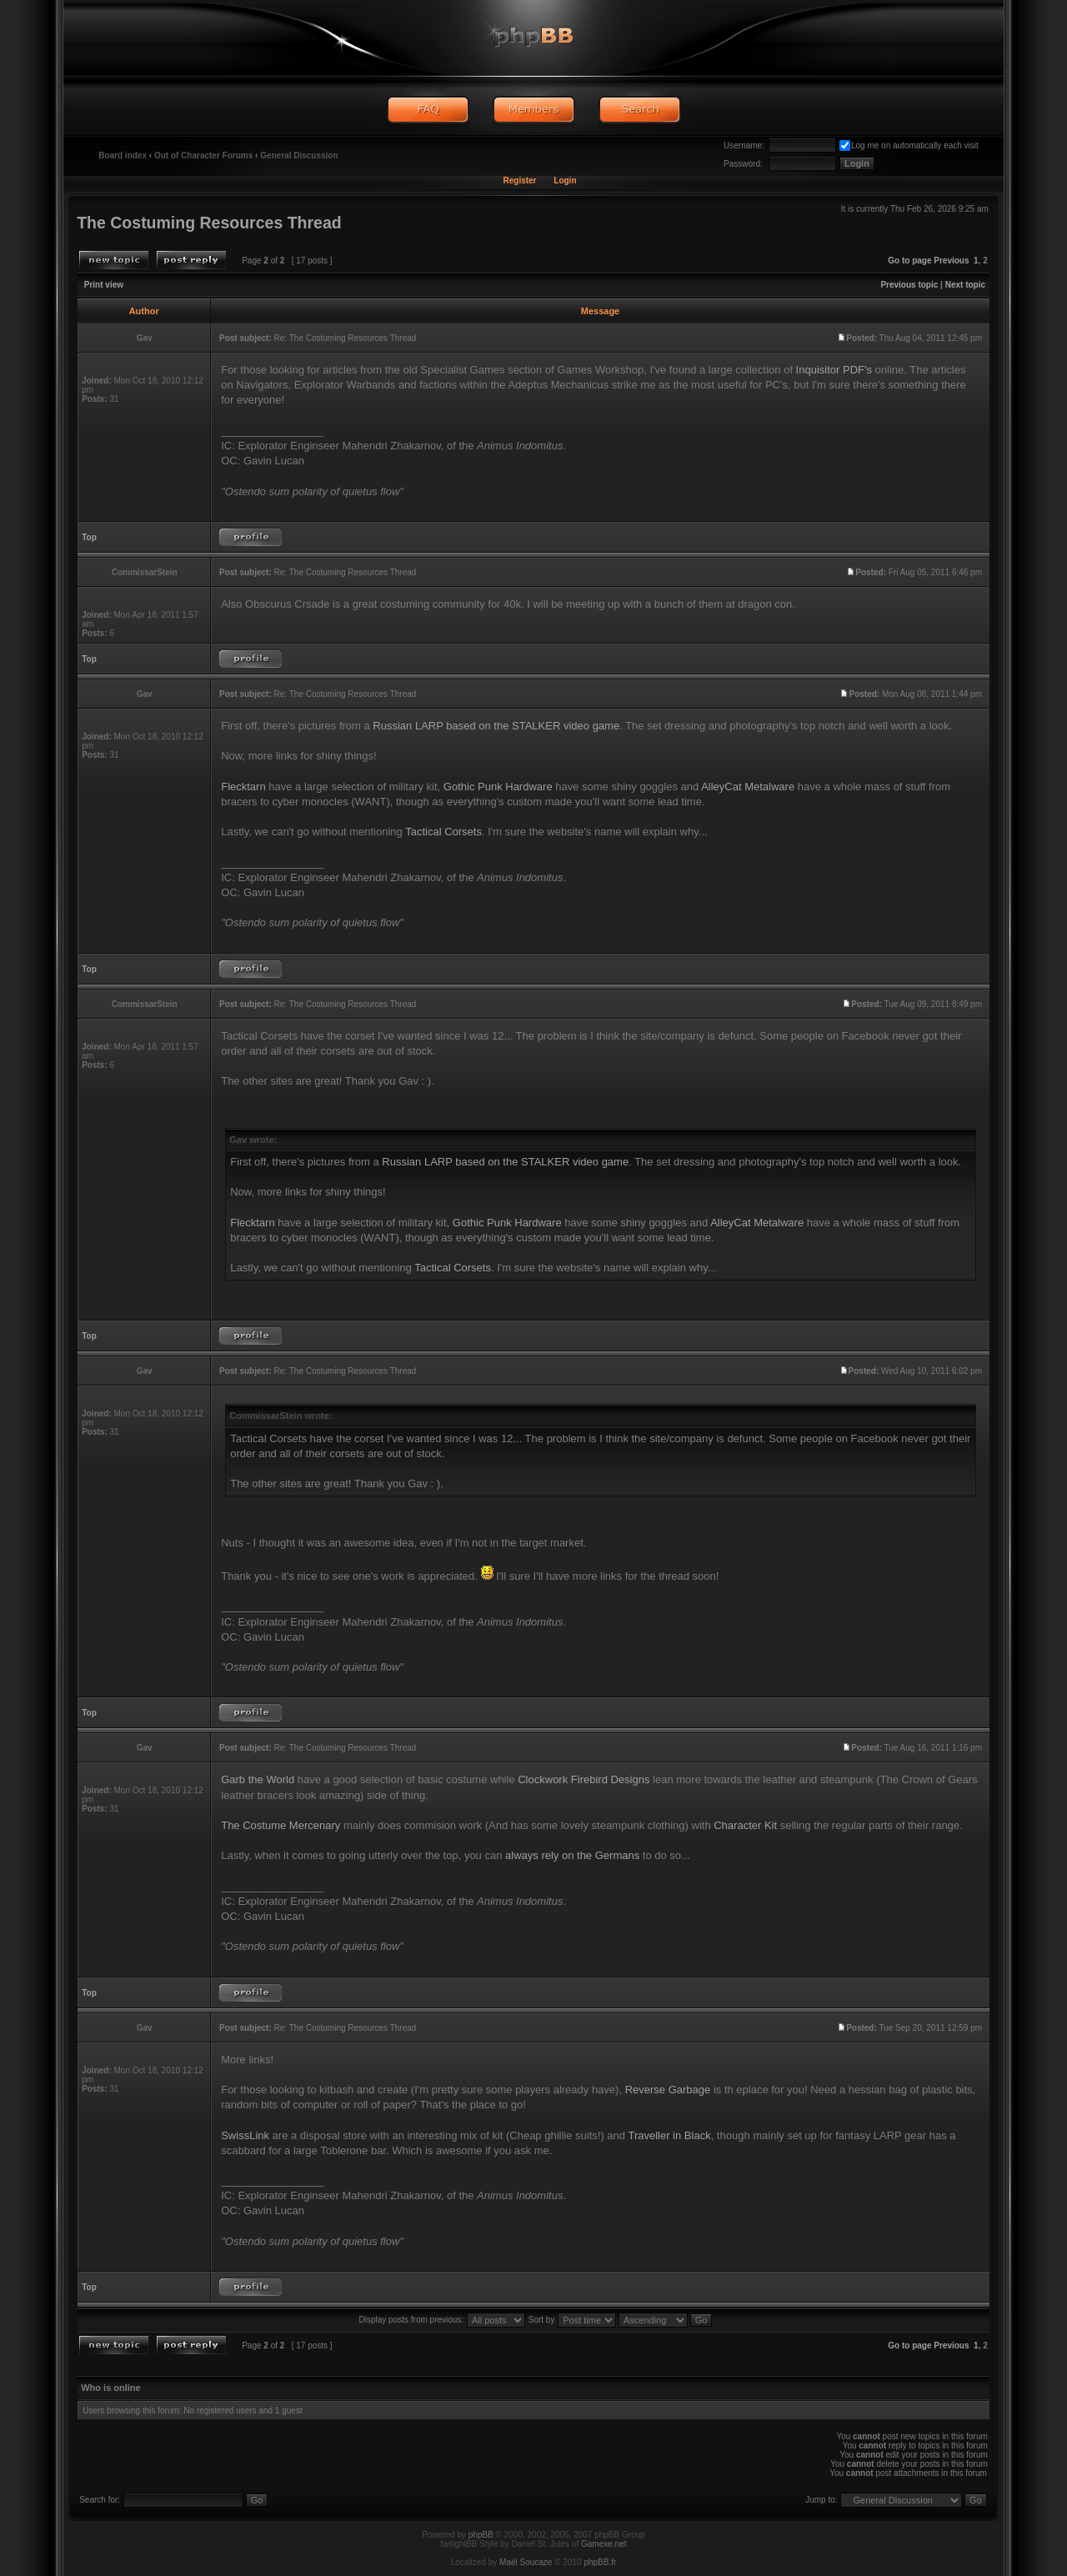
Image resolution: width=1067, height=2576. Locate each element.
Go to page (909, 260)
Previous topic (909, 284)
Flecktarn (243, 786)
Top (89, 537)
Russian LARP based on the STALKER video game (496, 725)
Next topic (965, 284)
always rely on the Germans (572, 1855)
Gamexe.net (603, 2543)
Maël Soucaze (525, 2562)
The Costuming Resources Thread (209, 222)
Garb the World (257, 1779)
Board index (122, 155)
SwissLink (245, 2135)
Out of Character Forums (203, 155)
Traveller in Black (669, 2135)
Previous (951, 260)
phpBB (480, 2534)
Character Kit (745, 1825)
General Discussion (299, 155)
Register (519, 180)
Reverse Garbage (668, 2089)
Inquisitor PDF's (834, 369)
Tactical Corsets (443, 831)
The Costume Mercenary (280, 1825)
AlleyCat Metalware (747, 786)
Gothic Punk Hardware (498, 786)
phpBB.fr (600, 2562)
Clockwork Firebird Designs (583, 1779)
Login (565, 180)
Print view (103, 284)
